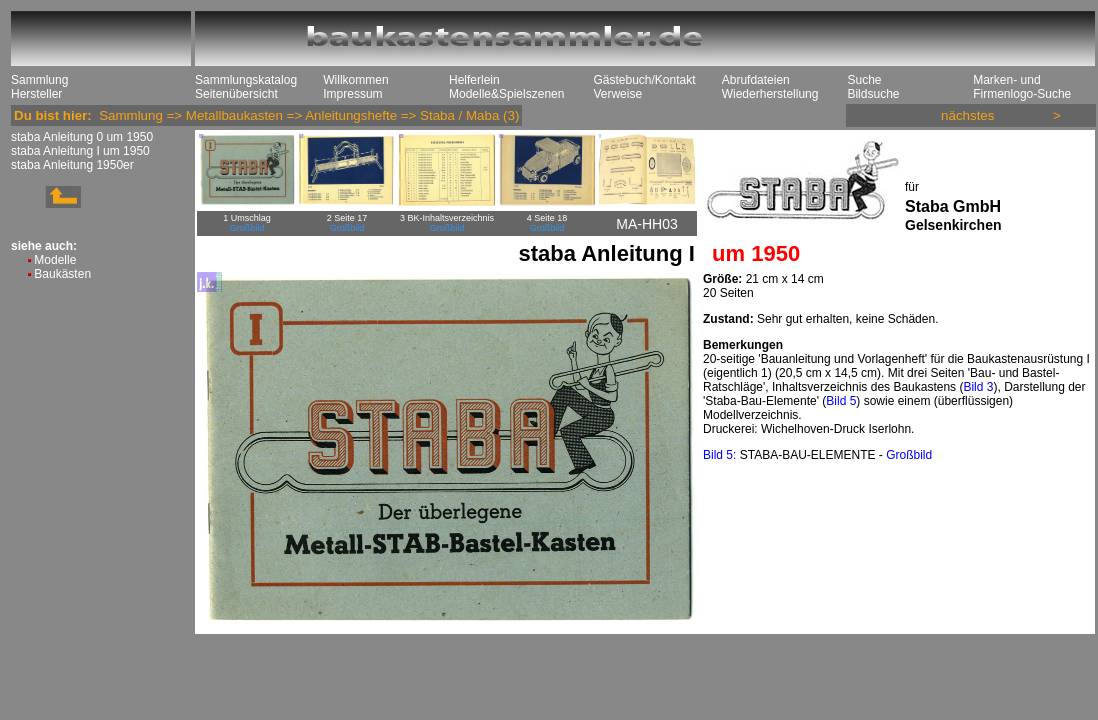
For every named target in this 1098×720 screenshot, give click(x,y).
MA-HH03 (646, 224)
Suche (864, 80)
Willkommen (355, 80)
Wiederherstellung (770, 94)
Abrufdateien (756, 80)
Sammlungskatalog (246, 80)
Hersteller (36, 94)
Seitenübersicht (236, 94)
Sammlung (39, 80)
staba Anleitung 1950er (72, 165)
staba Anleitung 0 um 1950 (82, 137)
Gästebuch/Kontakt (644, 80)
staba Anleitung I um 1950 (80, 151)
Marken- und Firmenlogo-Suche (1022, 87)
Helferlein (474, 80)
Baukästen (62, 274)
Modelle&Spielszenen (506, 94)
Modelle (55, 260)
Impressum (352, 94)
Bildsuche (873, 94)
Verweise (617, 94)
